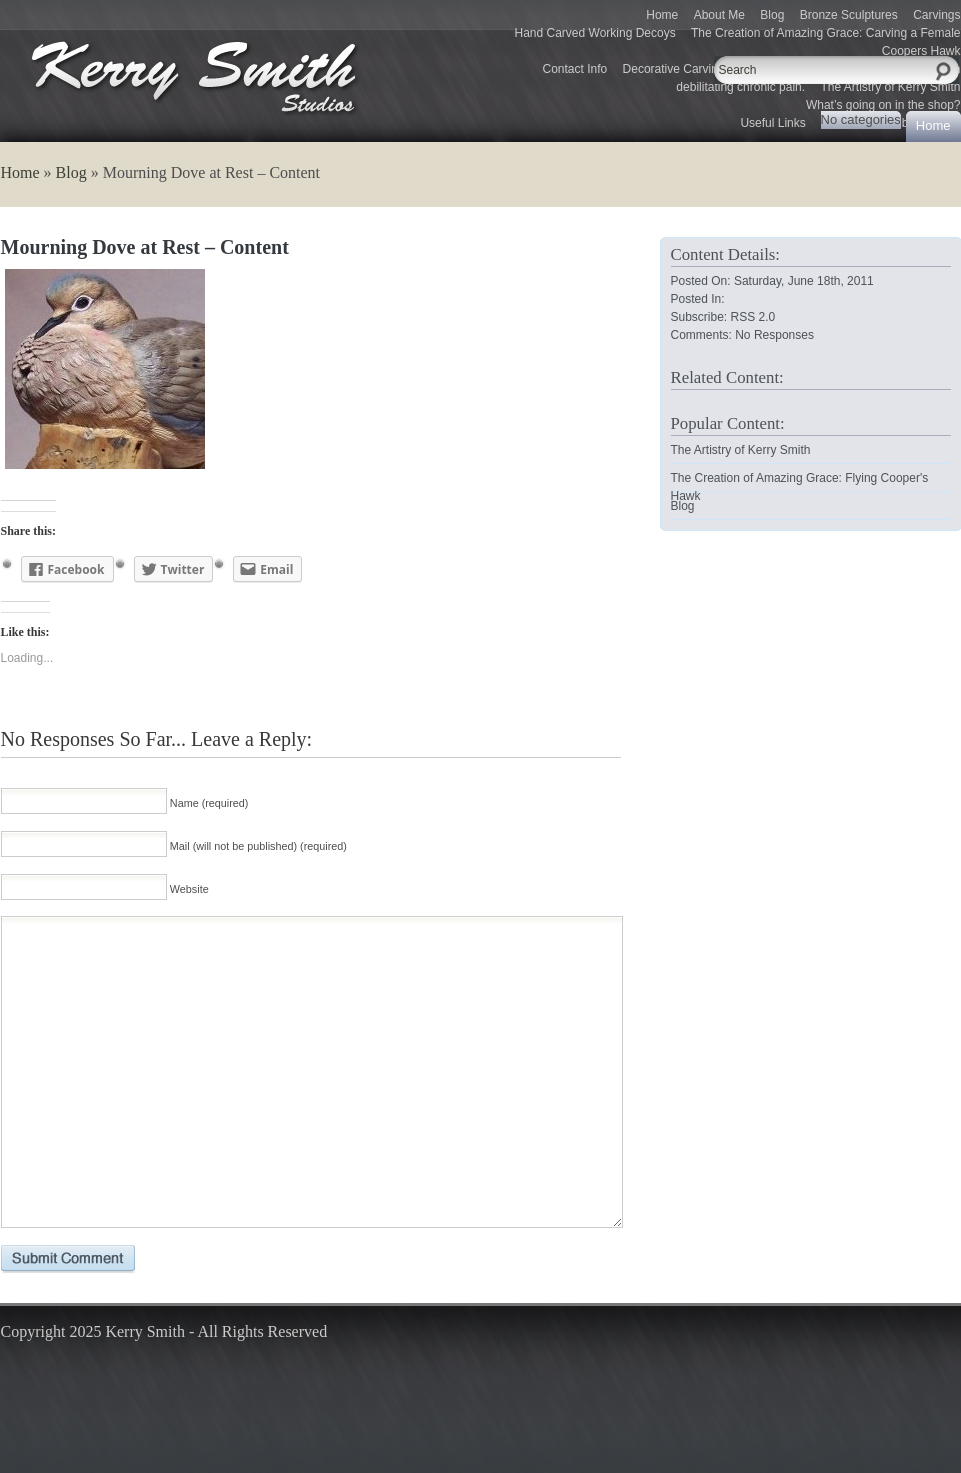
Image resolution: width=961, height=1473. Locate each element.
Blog (772, 15)
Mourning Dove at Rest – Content (145, 247)
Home (662, 15)
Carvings (936, 15)
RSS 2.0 (753, 317)
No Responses (774, 335)
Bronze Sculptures (849, 15)
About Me (719, 15)
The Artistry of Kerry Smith (741, 450)
